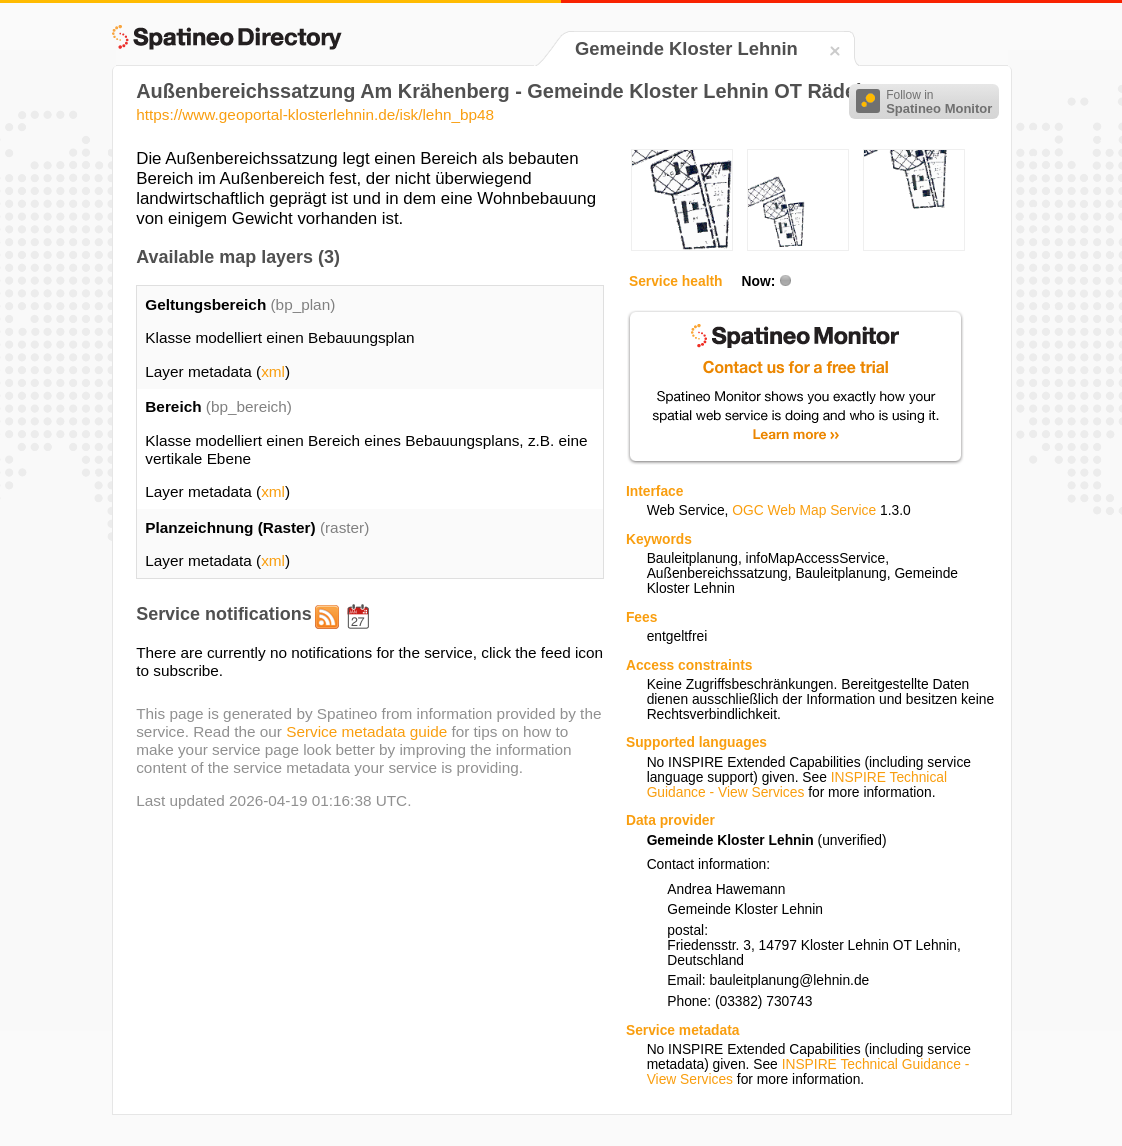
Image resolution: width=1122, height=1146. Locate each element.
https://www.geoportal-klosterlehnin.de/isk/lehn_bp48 (315, 114)
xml (273, 371)
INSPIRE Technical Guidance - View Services (797, 785)
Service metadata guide (366, 731)
